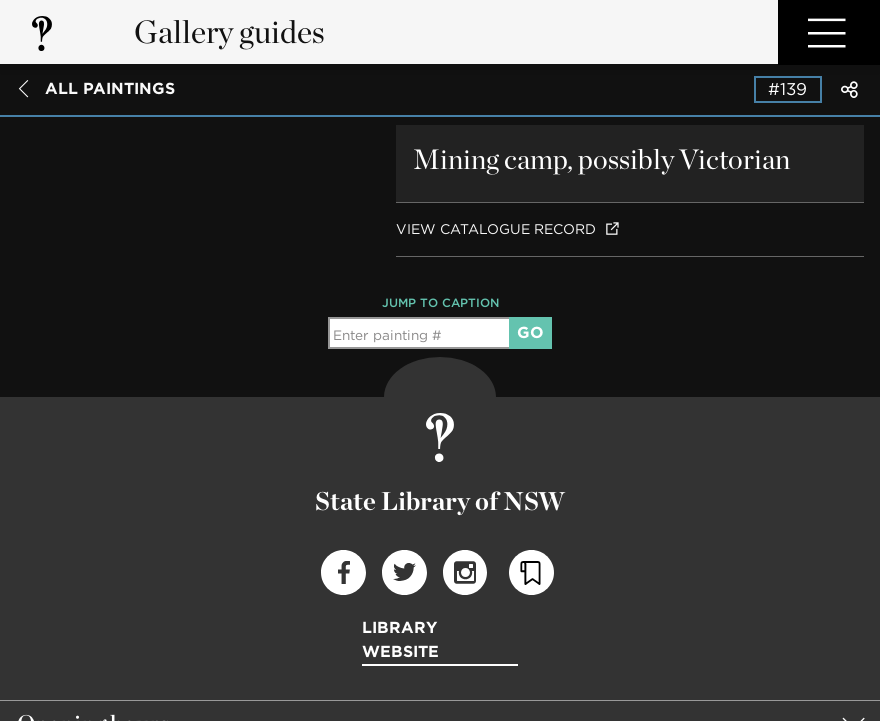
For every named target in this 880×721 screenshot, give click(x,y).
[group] (440, 632)
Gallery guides (229, 31)
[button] (440, 632)
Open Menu (829, 32)
